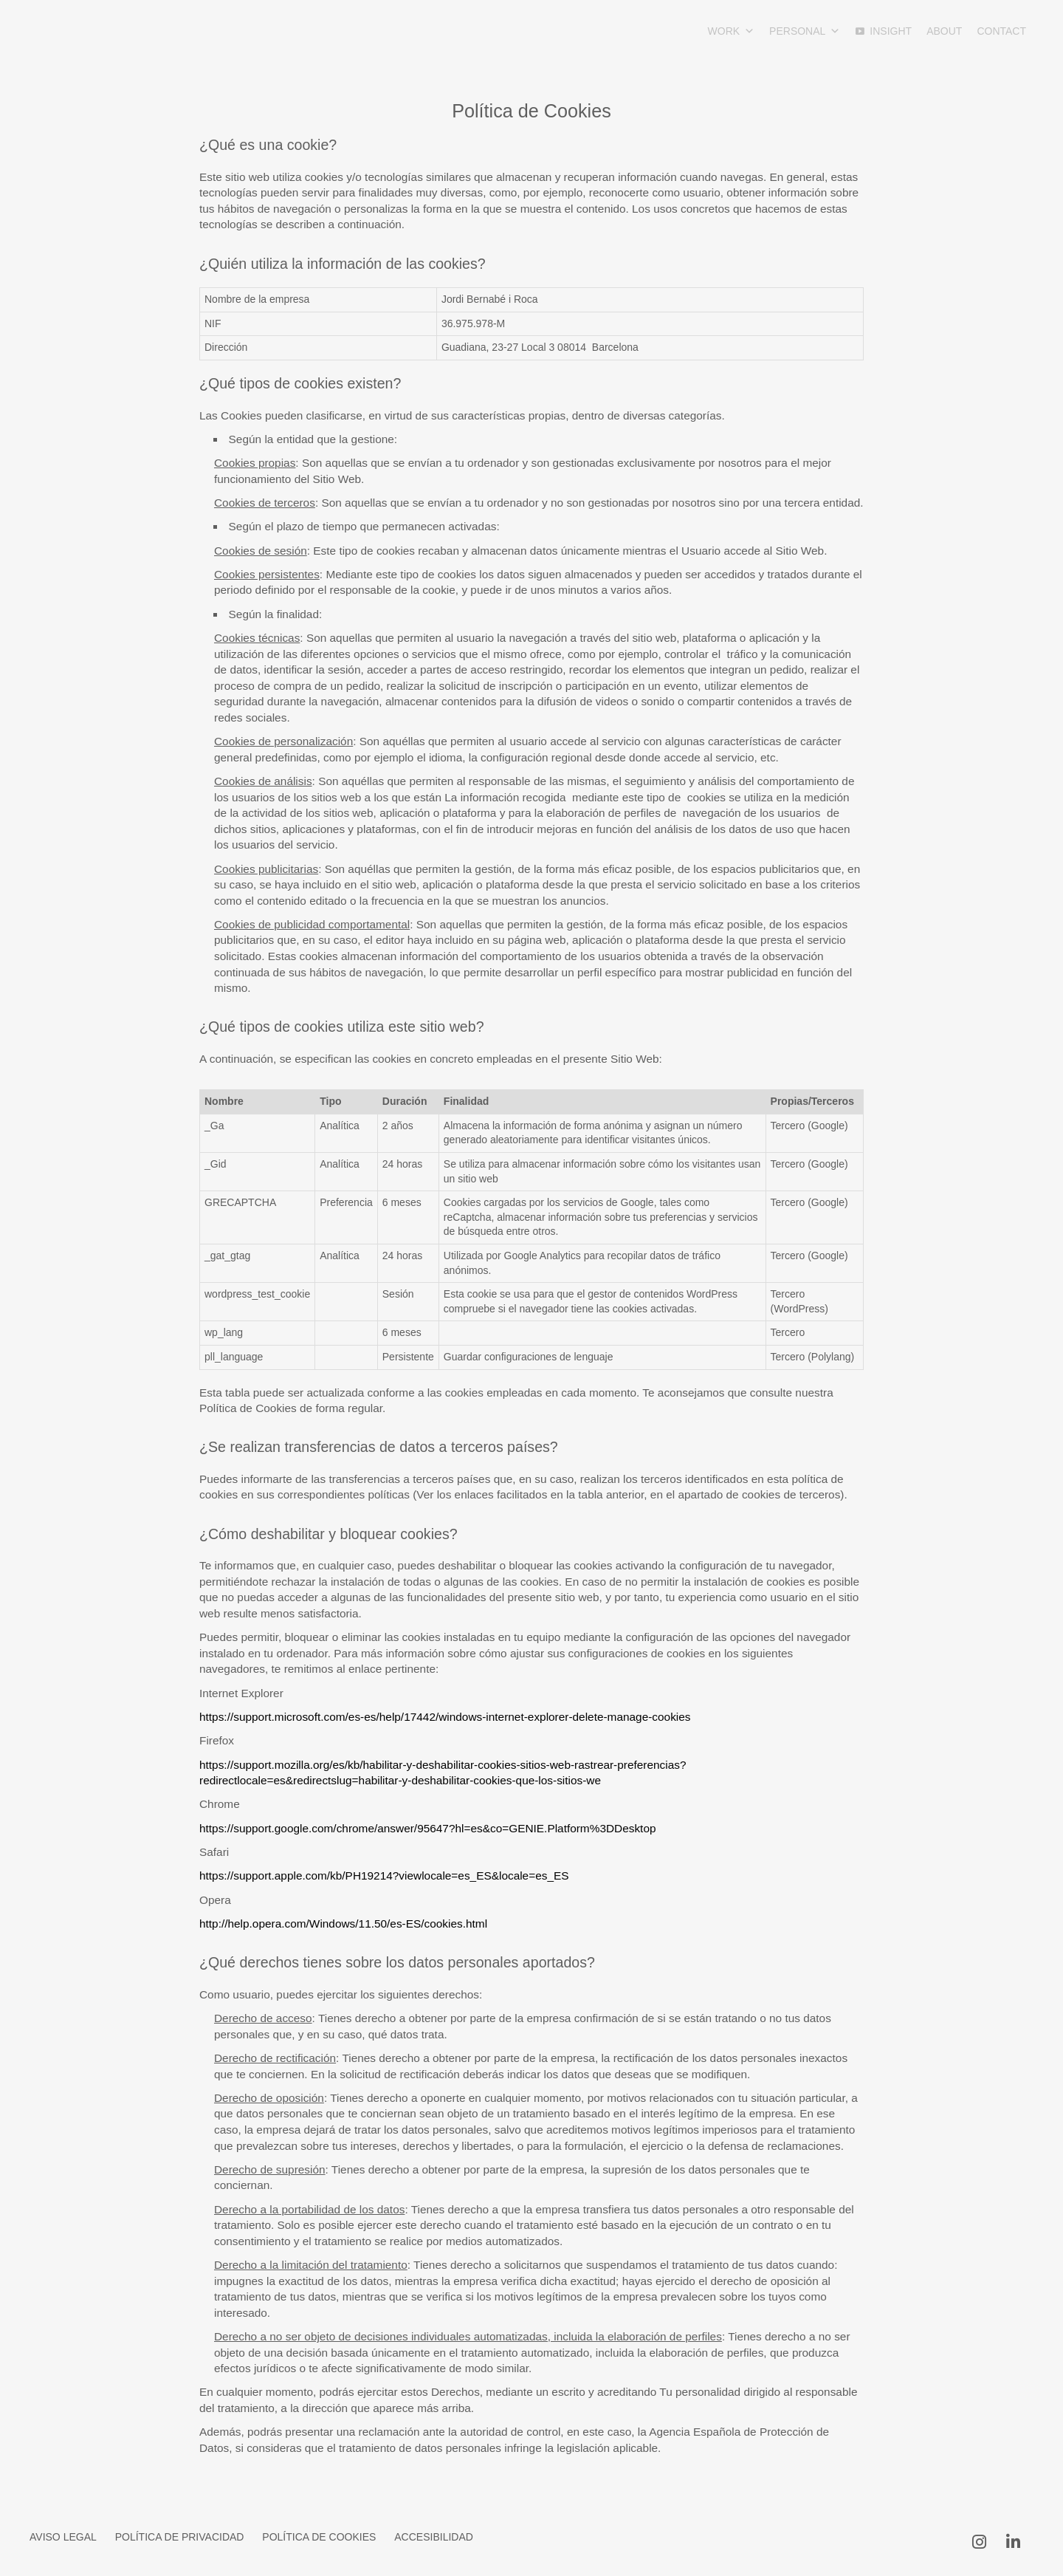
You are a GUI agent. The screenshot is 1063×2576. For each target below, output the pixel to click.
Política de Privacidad (179, 2537)
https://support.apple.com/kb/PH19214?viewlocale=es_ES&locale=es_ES (384, 1875)
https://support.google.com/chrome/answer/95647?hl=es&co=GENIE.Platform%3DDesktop (427, 1828)
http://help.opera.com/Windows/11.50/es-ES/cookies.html (343, 1923)
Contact (1001, 31)
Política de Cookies (319, 2537)
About (944, 31)
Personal (804, 31)
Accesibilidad (433, 2537)
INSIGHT (891, 31)
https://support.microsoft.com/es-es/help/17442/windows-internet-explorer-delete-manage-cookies (445, 1716)
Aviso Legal (63, 2537)
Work (731, 31)
